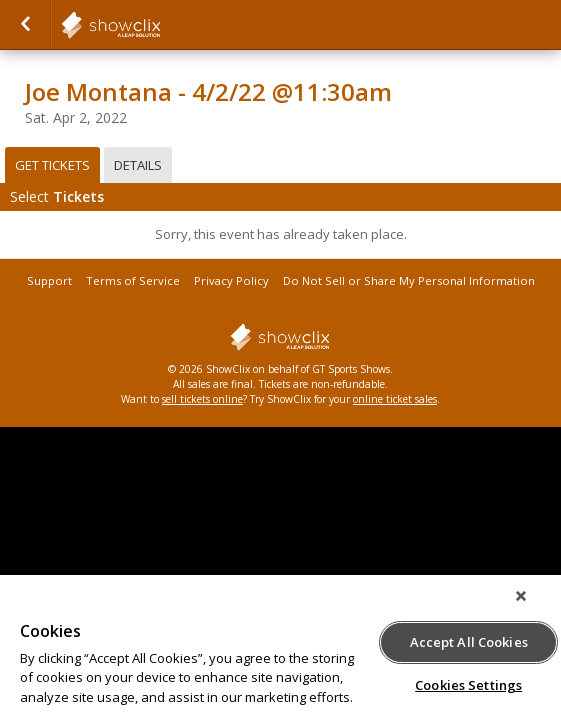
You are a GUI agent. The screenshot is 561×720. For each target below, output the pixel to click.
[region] (280, 652)
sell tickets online (202, 399)
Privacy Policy (231, 280)
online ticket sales (395, 399)
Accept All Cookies (469, 639)
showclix (160, 25)
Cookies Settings (468, 682)
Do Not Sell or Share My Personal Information (409, 280)
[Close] (535, 606)
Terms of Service (133, 280)
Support (49, 280)
